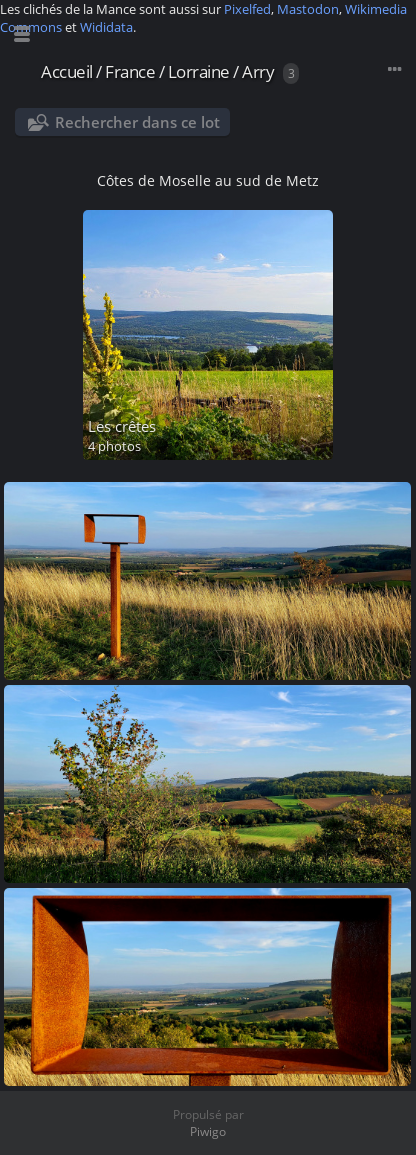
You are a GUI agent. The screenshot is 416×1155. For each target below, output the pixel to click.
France (130, 71)
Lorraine (199, 71)
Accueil (67, 71)
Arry (258, 71)
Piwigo (208, 1131)
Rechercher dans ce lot (137, 122)
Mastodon (308, 9)
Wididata (106, 27)
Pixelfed (247, 9)
